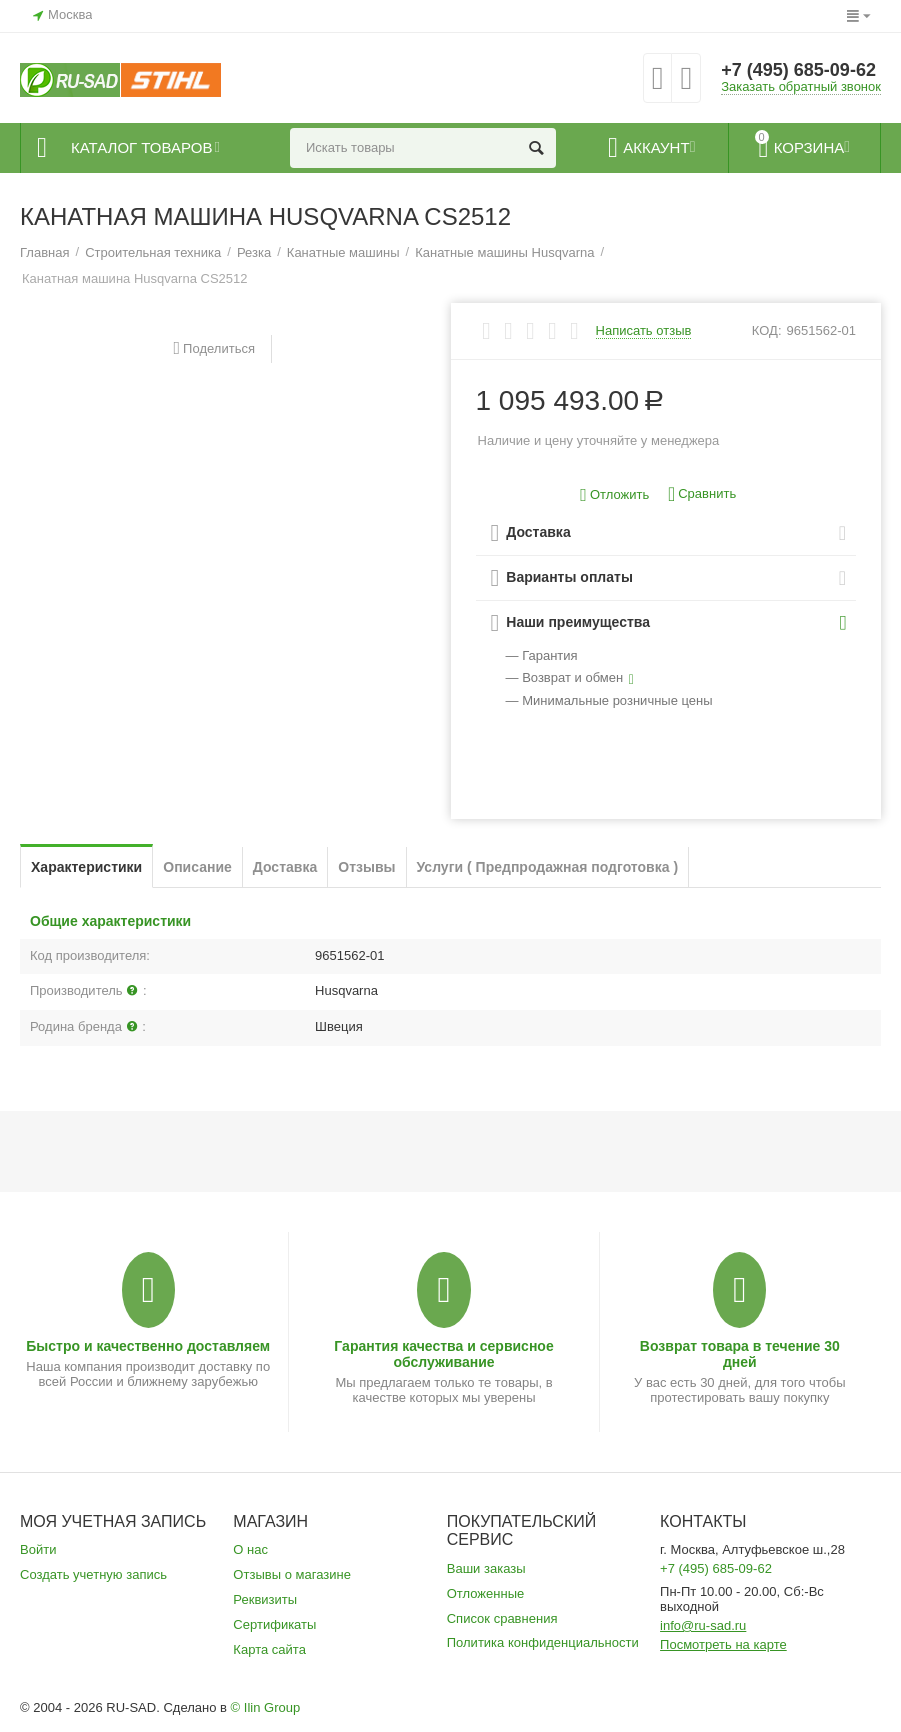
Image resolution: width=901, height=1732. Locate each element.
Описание (197, 867)
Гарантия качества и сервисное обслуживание (443, 1354)
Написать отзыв (644, 331)
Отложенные (486, 1593)
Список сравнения (502, 1618)
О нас (250, 1549)
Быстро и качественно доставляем (148, 1346)
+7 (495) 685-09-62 (798, 70)
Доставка (285, 867)
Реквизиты (265, 1599)
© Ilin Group (266, 1707)
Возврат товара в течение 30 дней (740, 1354)
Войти (38, 1549)
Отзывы (366, 867)
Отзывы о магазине (292, 1574)
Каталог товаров (141, 148)
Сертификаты (274, 1624)
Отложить (614, 495)
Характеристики (86, 867)
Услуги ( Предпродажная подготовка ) (548, 867)
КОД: (767, 330)
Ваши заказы (486, 1568)
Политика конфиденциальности (543, 1642)
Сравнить (702, 494)
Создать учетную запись (93, 1574)
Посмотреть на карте (723, 1644)
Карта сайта (269, 1649)
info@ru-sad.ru (703, 1625)
